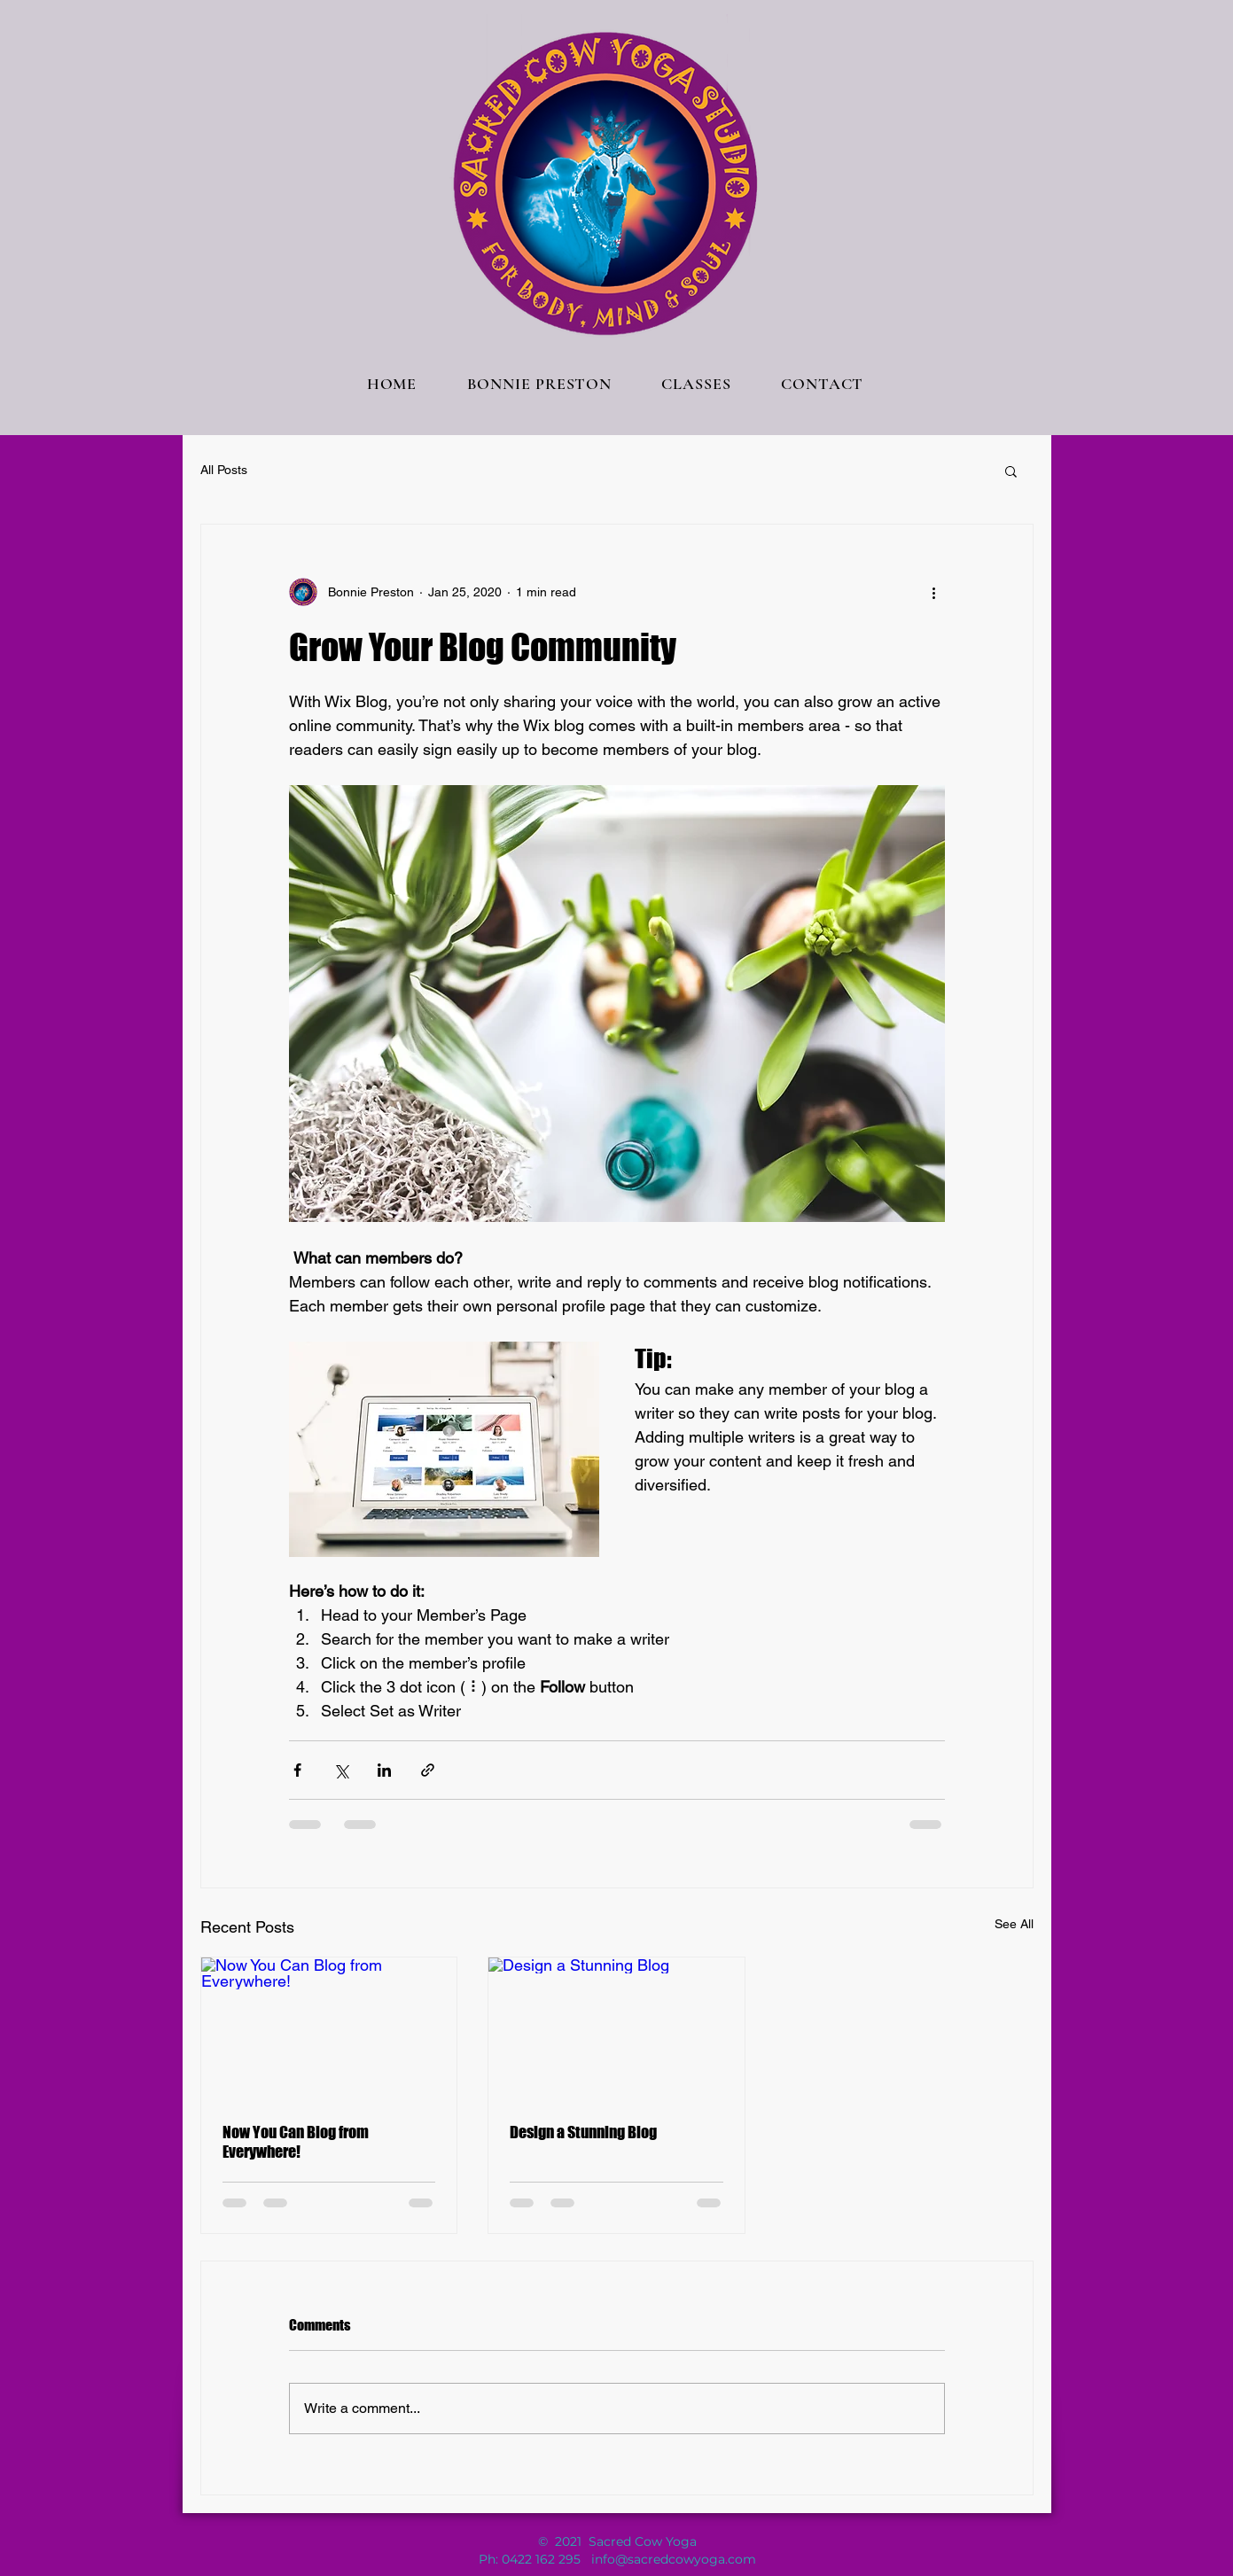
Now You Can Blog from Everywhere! (295, 2141)
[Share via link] (427, 1770)
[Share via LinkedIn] (384, 1770)
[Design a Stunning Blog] (616, 2029)
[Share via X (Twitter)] (340, 1770)
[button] (1011, 470)
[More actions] (934, 592)
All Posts (223, 470)
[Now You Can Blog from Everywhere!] (329, 2029)
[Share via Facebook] (297, 1770)
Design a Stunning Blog (583, 2132)
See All (1014, 1924)
